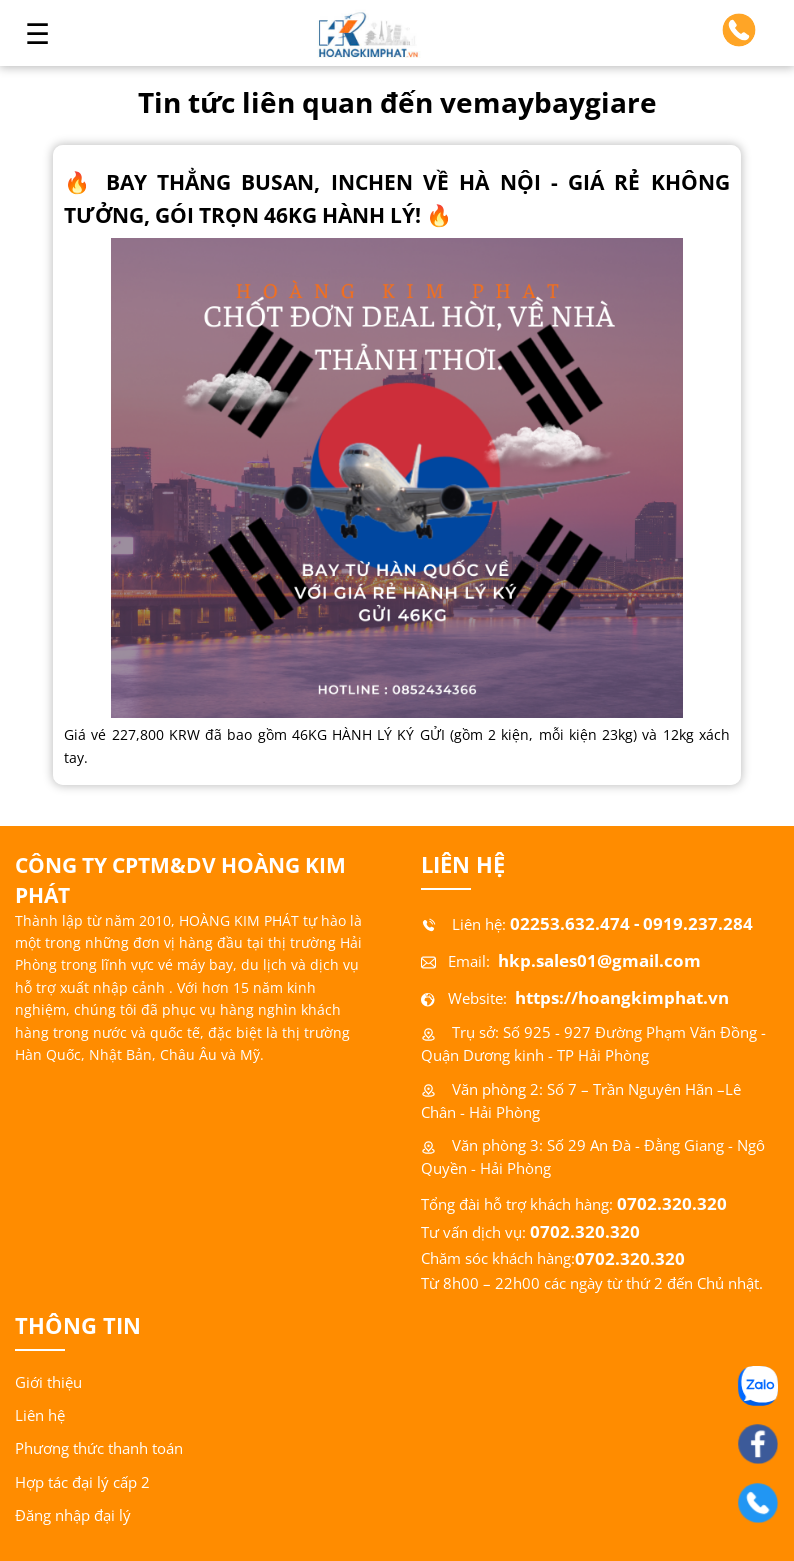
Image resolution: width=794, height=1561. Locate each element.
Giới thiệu (48, 1382)
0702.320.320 (672, 1203)
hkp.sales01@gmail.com (597, 960)
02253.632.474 (570, 923)
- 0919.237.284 (693, 923)
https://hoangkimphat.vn (620, 997)
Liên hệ (40, 1415)
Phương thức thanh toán (99, 1448)
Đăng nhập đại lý (73, 1515)
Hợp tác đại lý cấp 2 (82, 1482)
